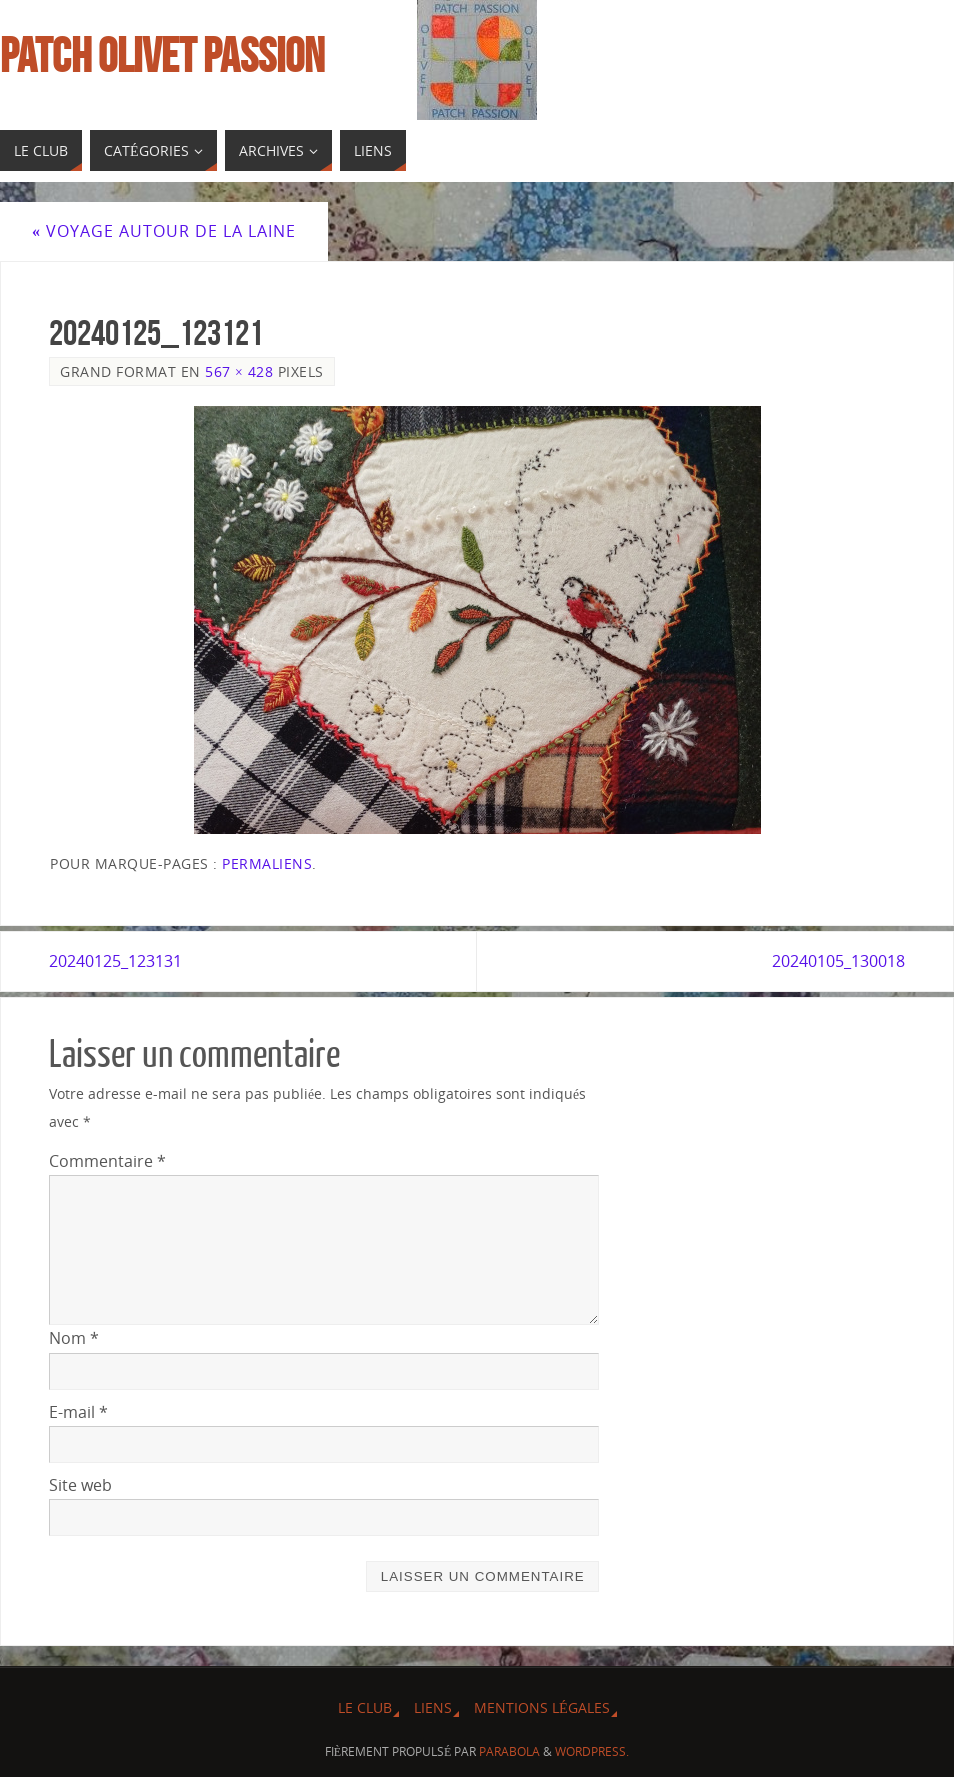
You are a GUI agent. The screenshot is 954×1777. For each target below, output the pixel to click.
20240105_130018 (838, 961)
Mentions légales (542, 1707)
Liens (433, 1707)
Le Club (365, 1707)
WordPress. (592, 1751)
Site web (80, 1485)
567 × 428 (239, 371)
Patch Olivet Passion (162, 56)
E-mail (78, 1412)
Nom (74, 1338)
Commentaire (107, 1161)
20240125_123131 (115, 961)
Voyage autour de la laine (164, 231)
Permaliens (267, 863)
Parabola (509, 1751)
